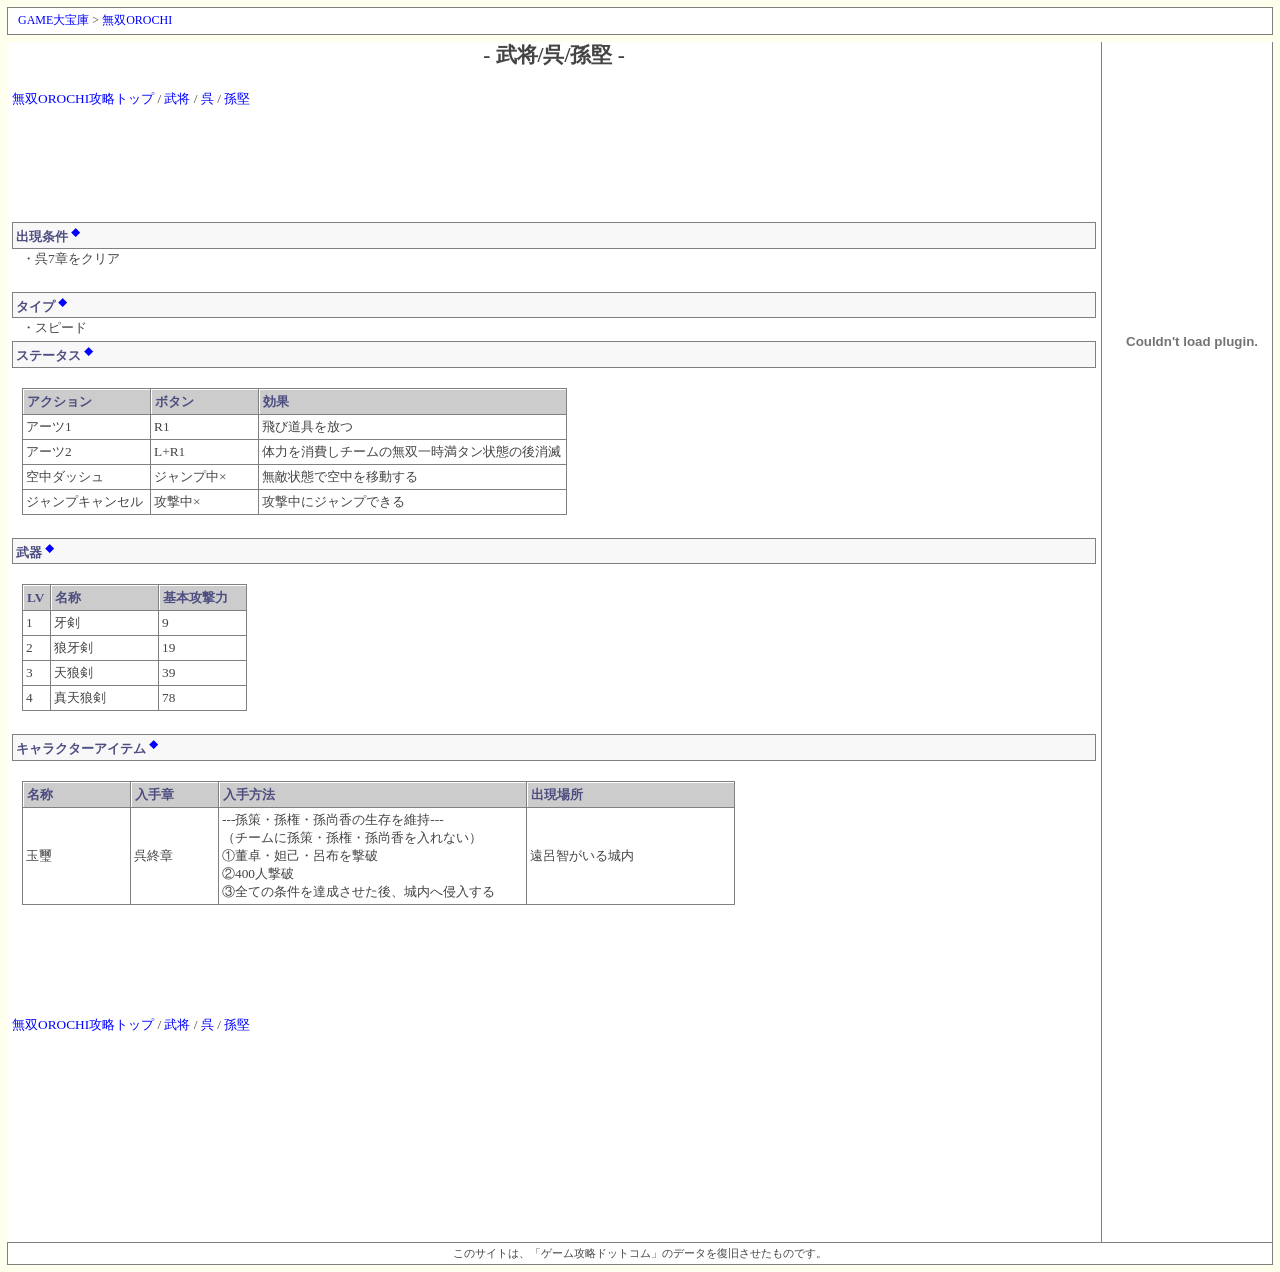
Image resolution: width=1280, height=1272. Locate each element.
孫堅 (237, 98)
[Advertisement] (554, 174)
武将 (177, 98)
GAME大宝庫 (53, 20)
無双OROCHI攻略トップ (83, 98)
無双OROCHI (137, 20)
